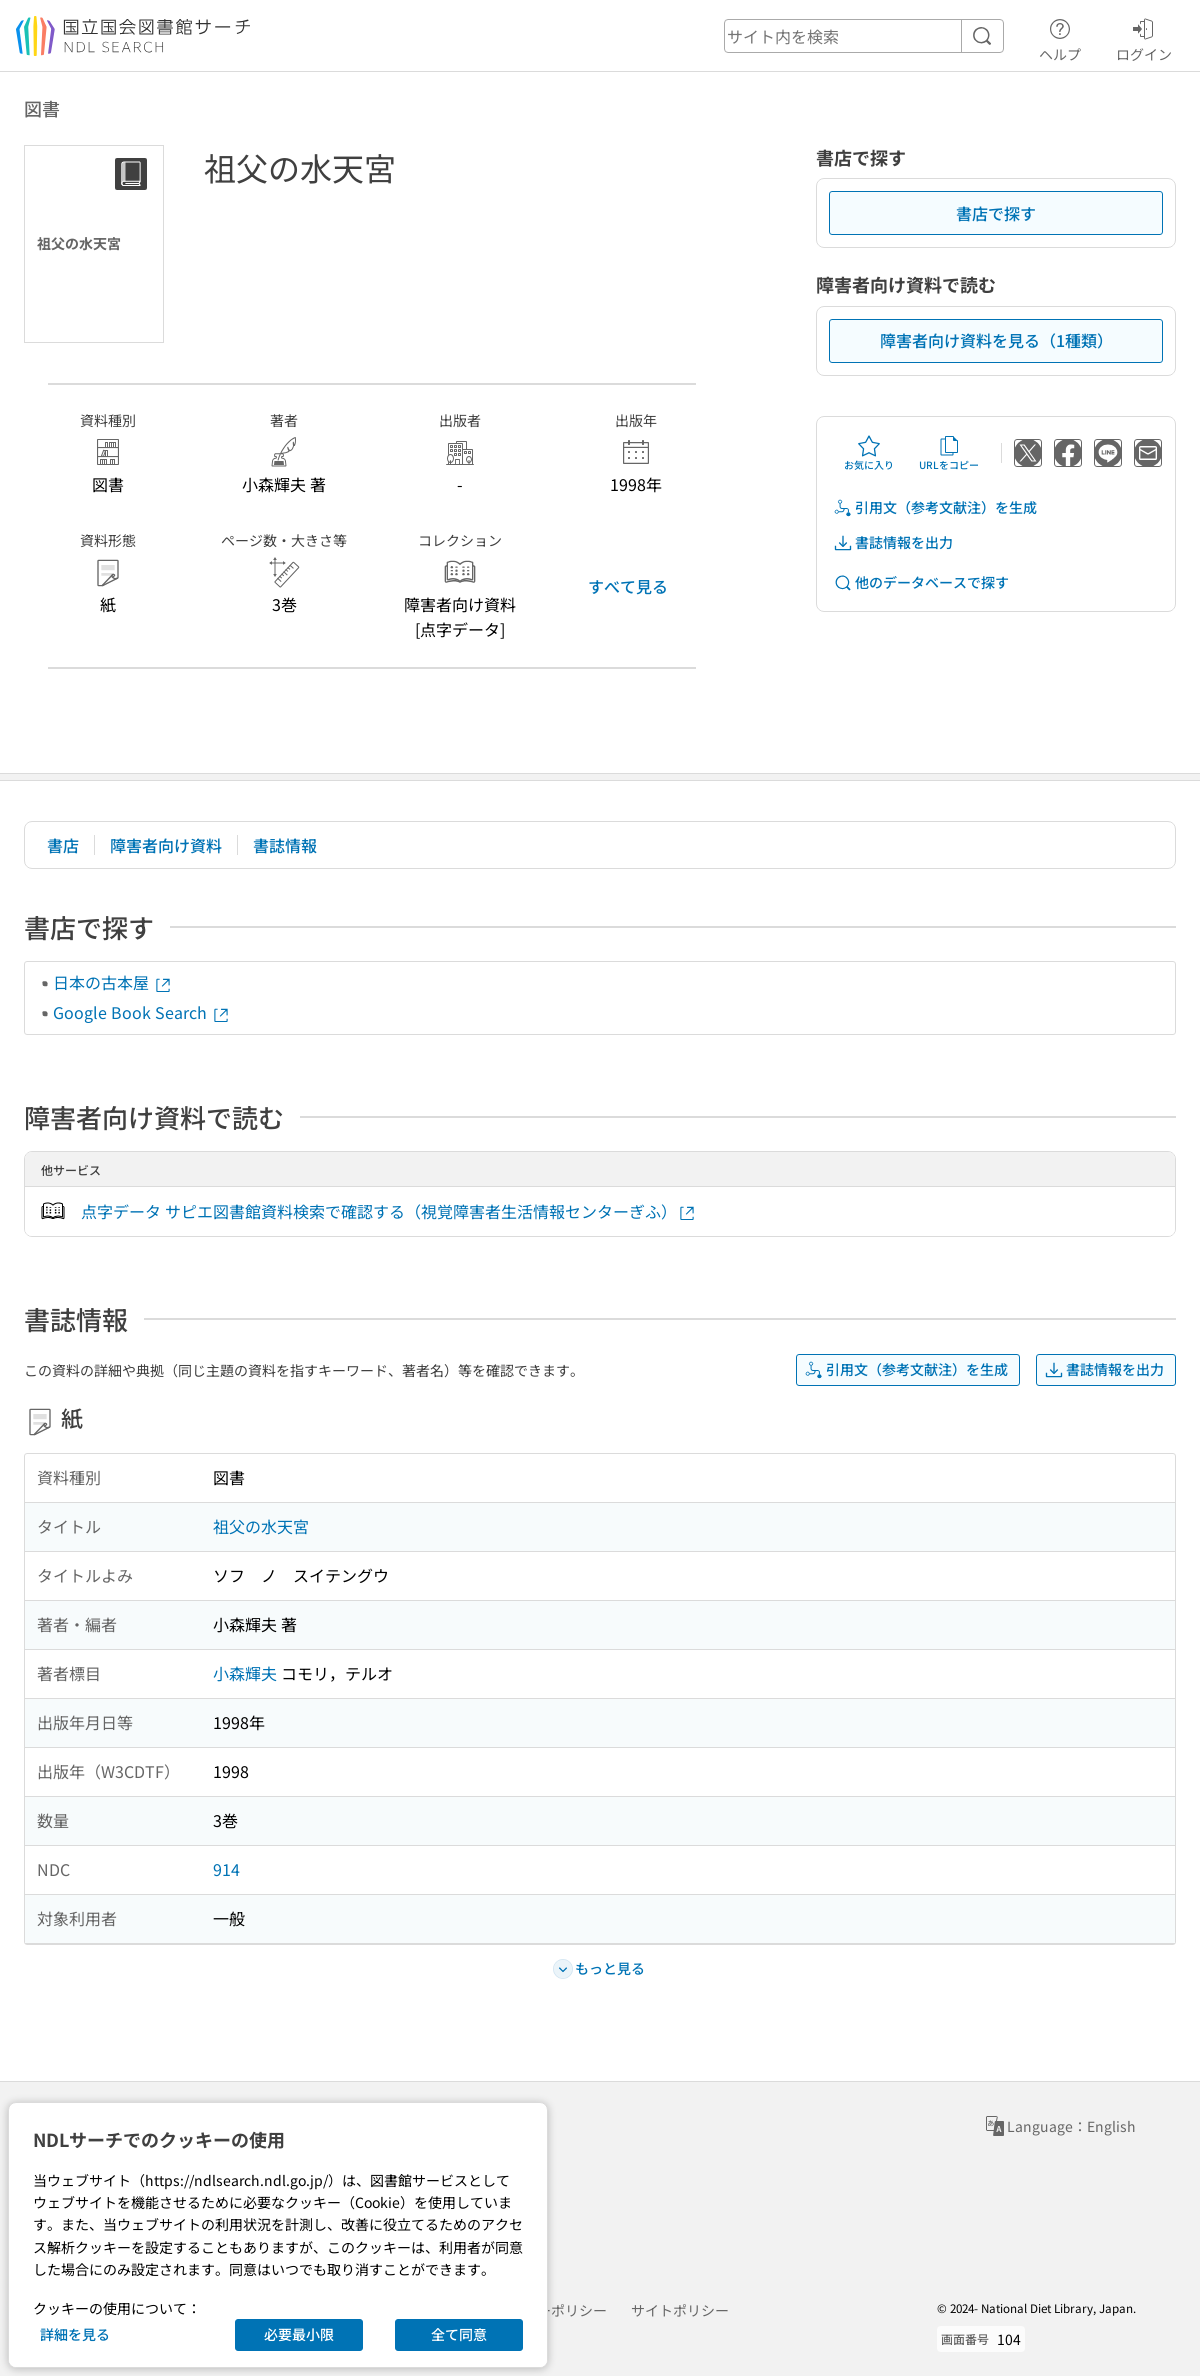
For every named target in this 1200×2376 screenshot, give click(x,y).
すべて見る (628, 586)
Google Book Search (142, 1012)
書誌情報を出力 (893, 542)
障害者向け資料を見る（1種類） (996, 340)
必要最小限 (299, 2334)
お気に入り (869, 453)
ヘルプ (1060, 37)
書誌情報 (285, 845)
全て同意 (459, 2334)
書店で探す (996, 213)
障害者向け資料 (166, 845)
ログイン (1144, 37)
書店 (63, 845)
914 (226, 1869)
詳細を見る (75, 2334)
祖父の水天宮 (261, 1526)
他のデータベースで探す (921, 582)
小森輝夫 (245, 1673)
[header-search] (864, 36)
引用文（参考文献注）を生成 (935, 507)
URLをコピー (949, 453)
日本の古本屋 (113, 982)
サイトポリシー (680, 2310)
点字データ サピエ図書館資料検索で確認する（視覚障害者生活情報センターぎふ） (389, 1211)
